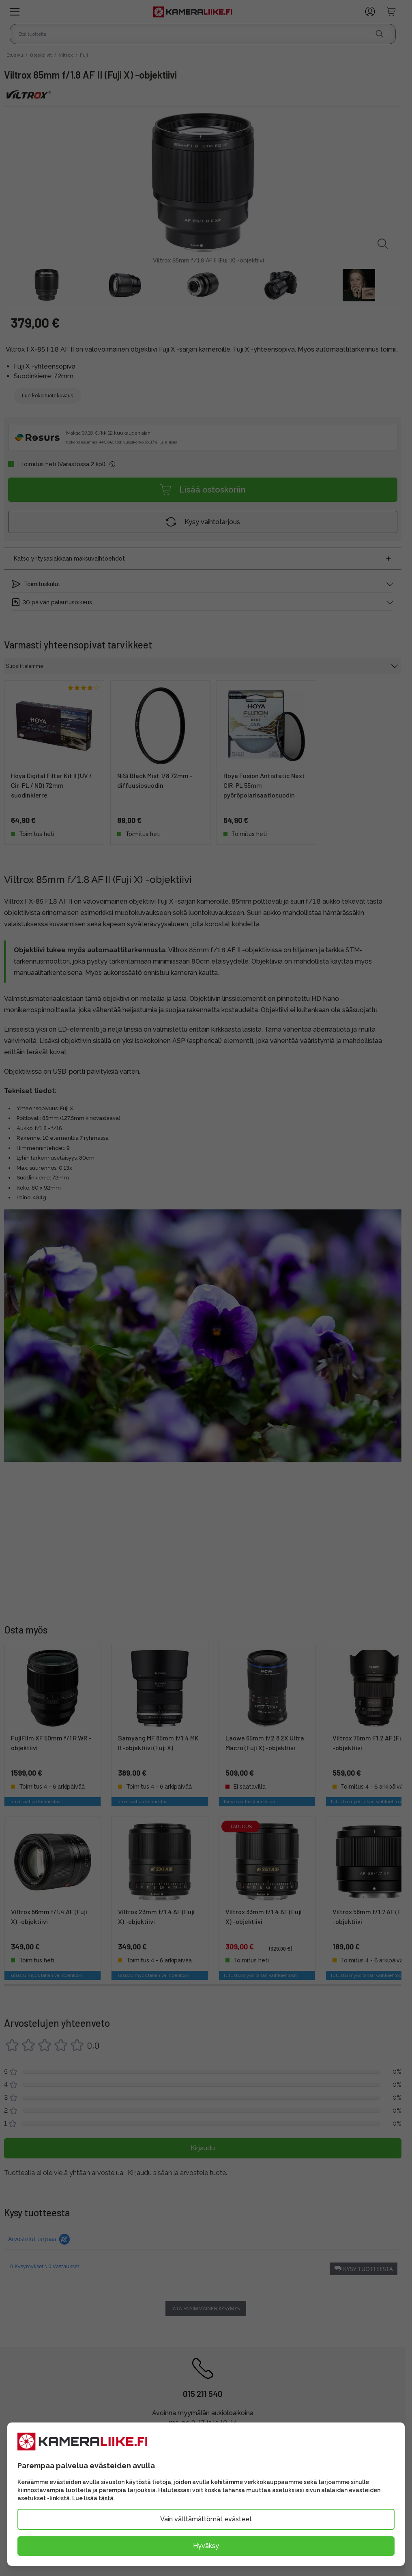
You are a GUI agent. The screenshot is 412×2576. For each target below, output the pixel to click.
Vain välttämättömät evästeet (206, 2519)
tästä (106, 2498)
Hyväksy (206, 2546)
